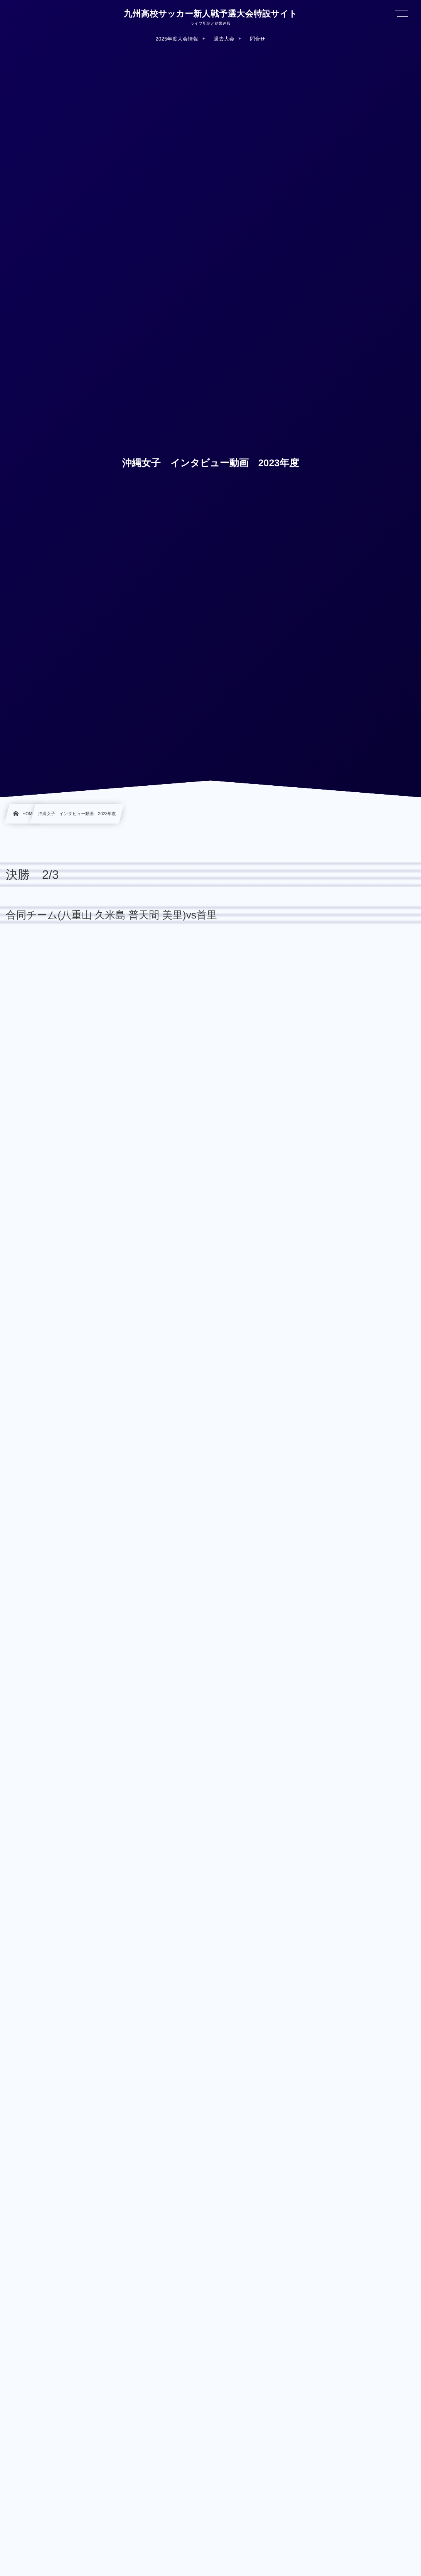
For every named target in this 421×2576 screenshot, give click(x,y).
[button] (400, 10)
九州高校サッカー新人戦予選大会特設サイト (210, 14)
